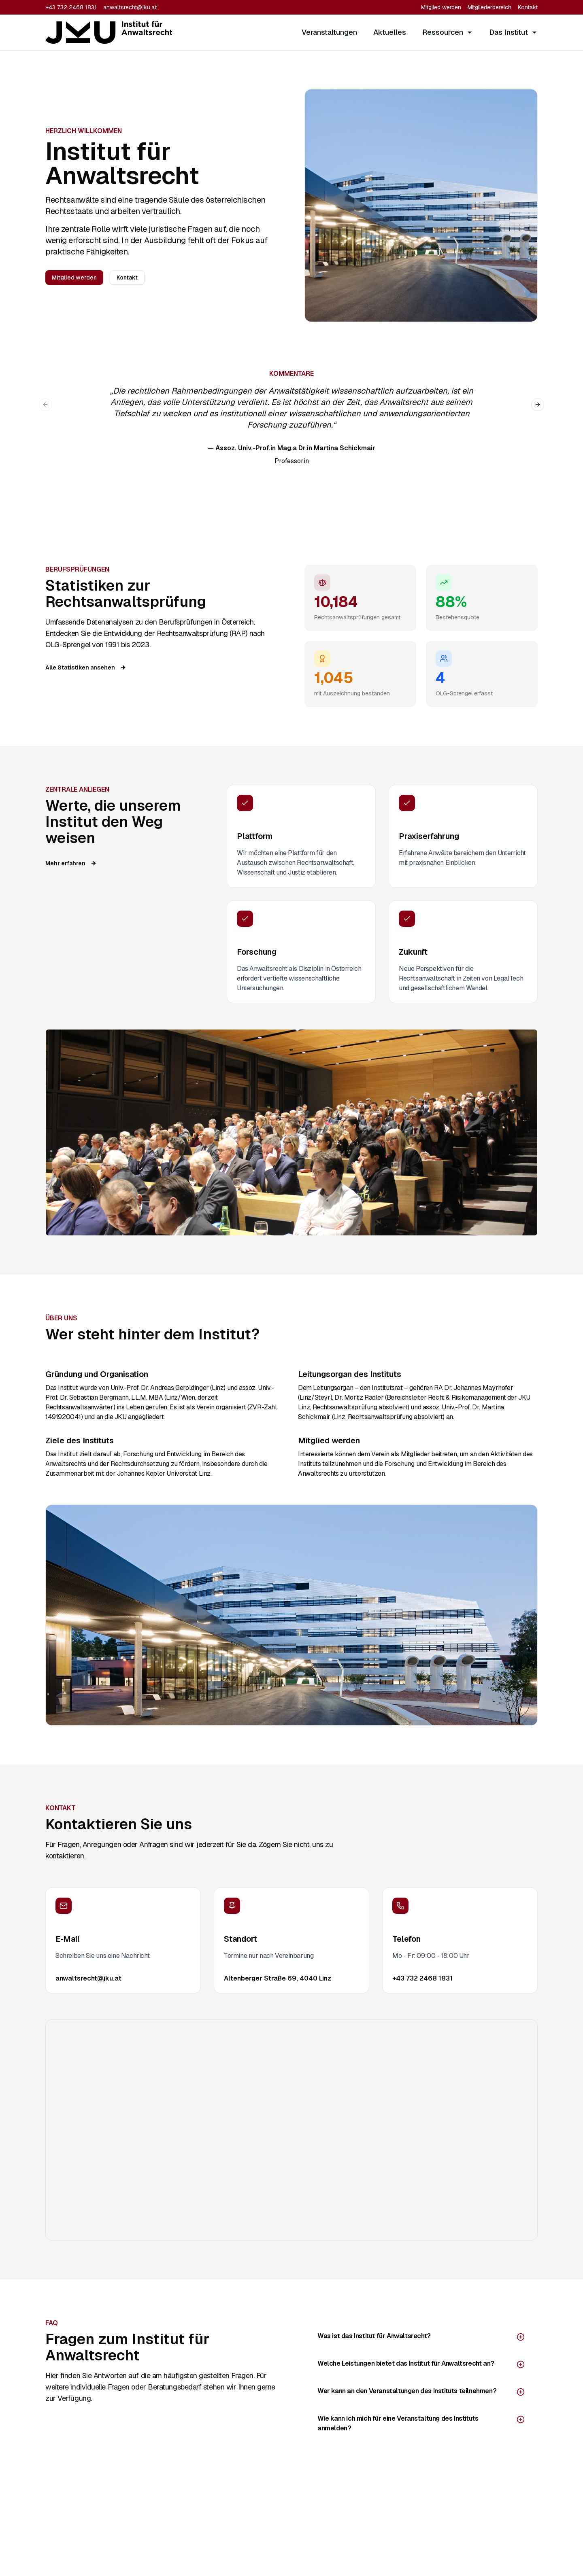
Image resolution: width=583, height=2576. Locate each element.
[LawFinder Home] (108, 32)
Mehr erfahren (71, 863)
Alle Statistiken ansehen (85, 667)
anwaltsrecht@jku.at (130, 7)
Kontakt (528, 7)
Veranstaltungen (329, 32)
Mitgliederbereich (489, 7)
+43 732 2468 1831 (71, 7)
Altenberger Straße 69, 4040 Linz (277, 1978)
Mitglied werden (441, 7)
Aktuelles (389, 32)
